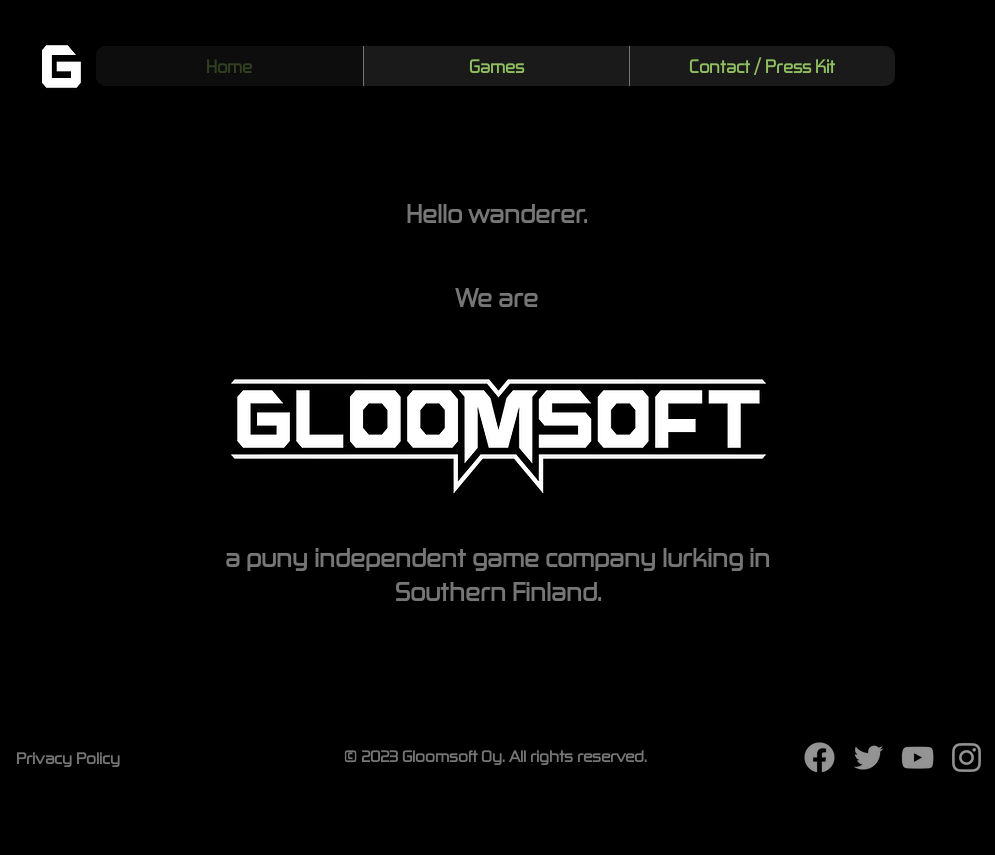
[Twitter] (868, 757)
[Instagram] (966, 757)
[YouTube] (917, 757)
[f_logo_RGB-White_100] (819, 757)
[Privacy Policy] (70, 757)
